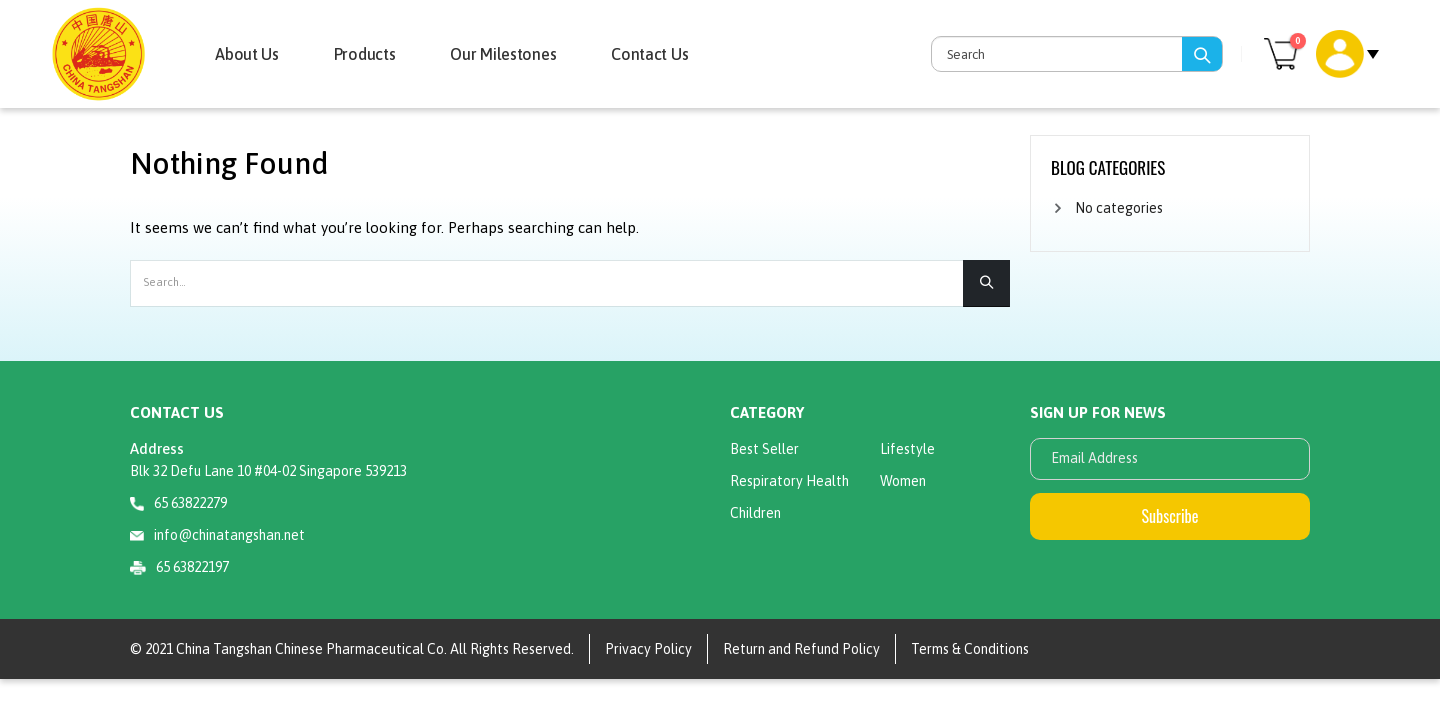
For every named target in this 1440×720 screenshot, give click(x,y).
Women (903, 481)
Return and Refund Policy (801, 649)
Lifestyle (907, 449)
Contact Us (649, 54)
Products (365, 54)
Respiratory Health (789, 481)
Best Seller (764, 449)
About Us (247, 54)
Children (755, 513)
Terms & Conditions (970, 649)
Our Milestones (503, 54)
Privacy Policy (648, 649)
